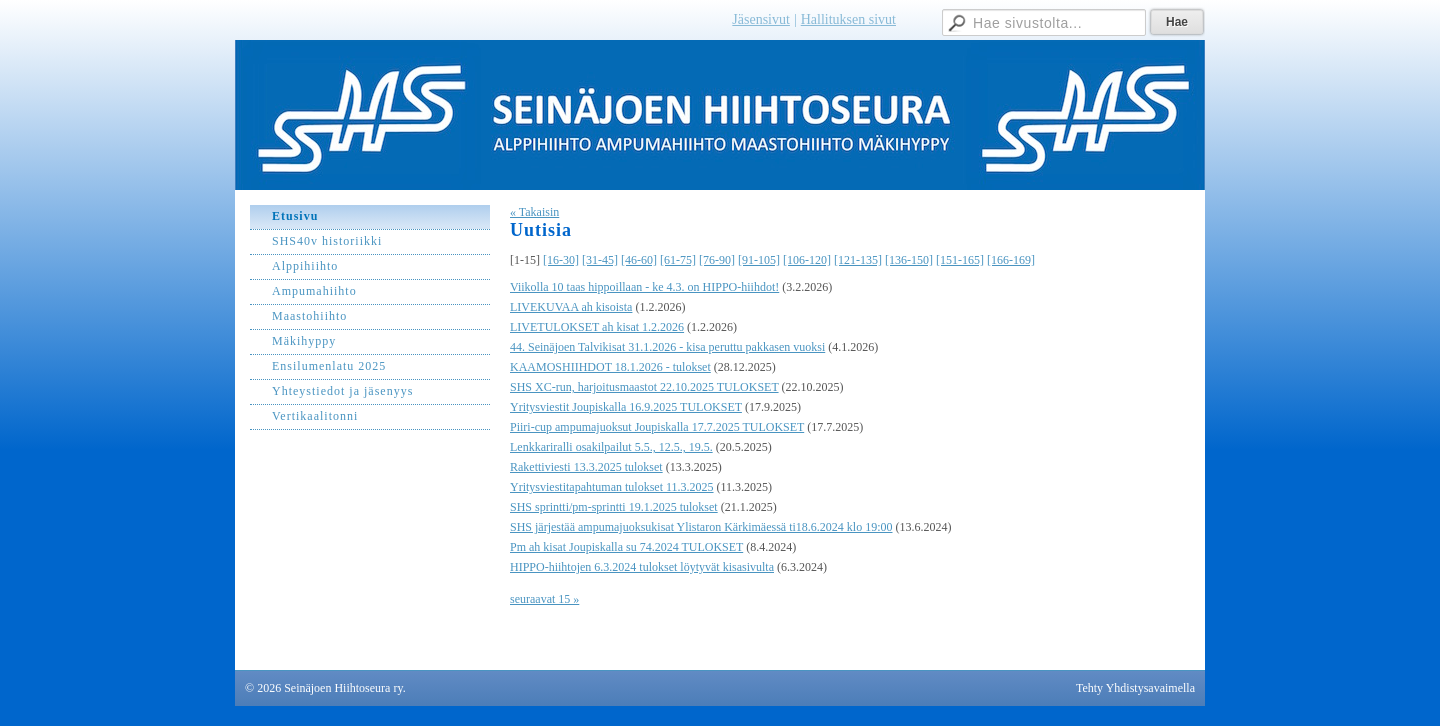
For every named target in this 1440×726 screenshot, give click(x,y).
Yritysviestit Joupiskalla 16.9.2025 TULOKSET (626, 407)
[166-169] (1011, 260)
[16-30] (561, 260)
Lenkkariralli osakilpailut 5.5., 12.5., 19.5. (611, 447)
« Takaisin (534, 212)
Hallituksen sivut (848, 19)
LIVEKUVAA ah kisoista (571, 307)
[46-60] (639, 260)
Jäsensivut (761, 19)
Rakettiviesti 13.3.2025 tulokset (586, 467)
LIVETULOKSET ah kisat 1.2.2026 (597, 327)
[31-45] (600, 260)
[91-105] (759, 260)
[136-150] (909, 260)
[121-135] (858, 260)
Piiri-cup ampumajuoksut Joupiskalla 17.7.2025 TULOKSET (657, 427)
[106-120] (807, 260)
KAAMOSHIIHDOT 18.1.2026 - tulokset (610, 367)
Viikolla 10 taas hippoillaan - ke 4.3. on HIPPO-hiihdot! (644, 287)
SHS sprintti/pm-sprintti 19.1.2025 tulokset (614, 507)
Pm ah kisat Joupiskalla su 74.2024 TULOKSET (626, 547)
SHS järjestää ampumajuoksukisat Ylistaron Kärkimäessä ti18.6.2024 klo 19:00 (701, 527)
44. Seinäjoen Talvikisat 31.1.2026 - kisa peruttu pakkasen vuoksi (667, 347)
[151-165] (960, 260)
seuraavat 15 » (544, 599)
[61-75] (678, 260)
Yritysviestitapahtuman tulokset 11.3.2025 (612, 487)
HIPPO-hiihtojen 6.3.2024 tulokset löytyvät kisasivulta (642, 567)
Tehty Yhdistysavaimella (1135, 688)
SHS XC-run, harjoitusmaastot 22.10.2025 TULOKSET (644, 387)
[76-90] (717, 260)
